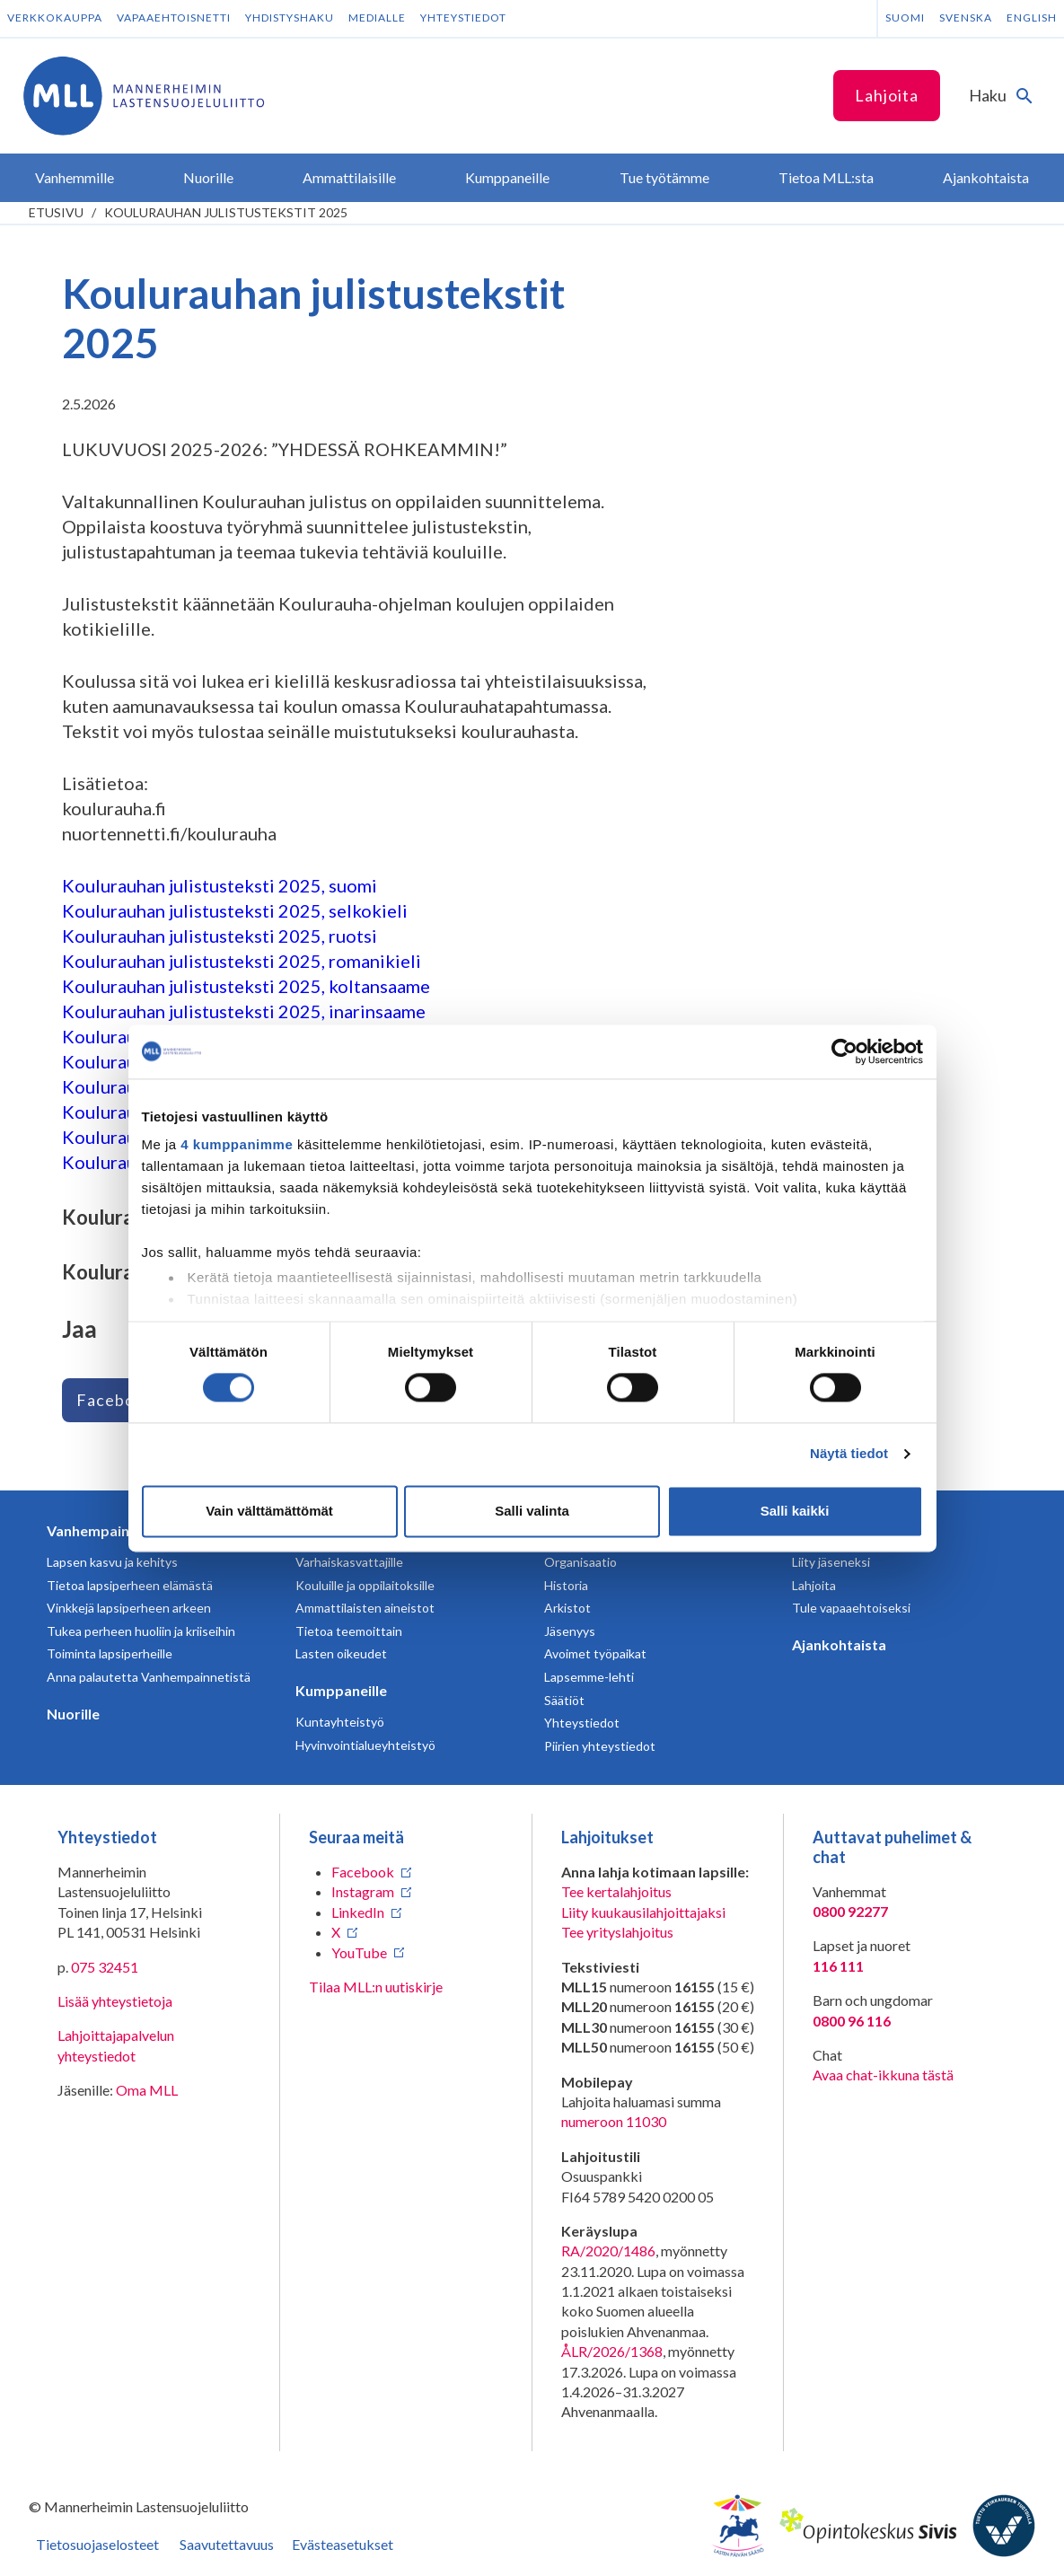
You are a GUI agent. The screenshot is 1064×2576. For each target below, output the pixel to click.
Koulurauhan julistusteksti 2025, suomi (219, 885)
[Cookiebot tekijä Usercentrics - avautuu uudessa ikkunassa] (844, 1051)
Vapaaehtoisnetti (174, 17)
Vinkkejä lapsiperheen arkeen (129, 1607)
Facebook (115, 1400)
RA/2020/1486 (608, 2250)
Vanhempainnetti (104, 1530)
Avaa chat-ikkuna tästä (883, 2074)
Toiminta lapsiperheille (109, 1653)
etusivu (56, 212)
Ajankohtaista (839, 1644)
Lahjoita (887, 95)
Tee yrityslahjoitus (617, 1931)
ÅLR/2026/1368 (612, 2351)
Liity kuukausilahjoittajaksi (643, 1912)
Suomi (905, 17)
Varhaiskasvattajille (349, 1561)
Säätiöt (564, 1700)
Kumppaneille (341, 1690)
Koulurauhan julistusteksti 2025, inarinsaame (244, 1011)
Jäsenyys (569, 1631)
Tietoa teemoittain (348, 1631)
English (1032, 17)
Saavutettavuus (227, 2544)
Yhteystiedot (463, 17)
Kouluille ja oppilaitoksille (365, 1585)
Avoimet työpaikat (595, 1653)
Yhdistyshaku (289, 17)
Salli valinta (532, 1510)
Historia (566, 1585)
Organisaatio (580, 1561)
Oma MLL (147, 2089)
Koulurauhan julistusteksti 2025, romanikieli (241, 960)
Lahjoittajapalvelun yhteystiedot (115, 2045)
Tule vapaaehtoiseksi (851, 1607)
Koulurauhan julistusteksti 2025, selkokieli (235, 910)
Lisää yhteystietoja (114, 2000)
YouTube (359, 1952)
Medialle (377, 17)
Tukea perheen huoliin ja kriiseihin (141, 1631)
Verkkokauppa (54, 17)
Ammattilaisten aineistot (365, 1607)
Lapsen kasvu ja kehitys (112, 1561)
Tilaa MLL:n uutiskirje (376, 1986)
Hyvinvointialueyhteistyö (365, 1745)
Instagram (362, 1891)
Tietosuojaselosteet (97, 2544)
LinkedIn (357, 1912)
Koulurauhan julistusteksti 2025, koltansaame (246, 986)
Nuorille (73, 1713)
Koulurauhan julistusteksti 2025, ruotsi (219, 935)
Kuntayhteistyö (339, 1721)
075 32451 (104, 1966)
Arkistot (567, 1607)
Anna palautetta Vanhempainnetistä (149, 1676)
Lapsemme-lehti (589, 1676)
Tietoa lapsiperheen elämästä (130, 1585)
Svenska (965, 17)
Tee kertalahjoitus (616, 1891)
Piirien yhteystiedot (599, 1746)
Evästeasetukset (342, 2544)
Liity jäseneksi (831, 1561)
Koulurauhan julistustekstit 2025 (225, 212)
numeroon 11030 (613, 2121)
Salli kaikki (795, 1510)
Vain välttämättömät (269, 1510)
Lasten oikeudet (341, 1653)
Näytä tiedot (849, 1454)
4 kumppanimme (236, 1144)
